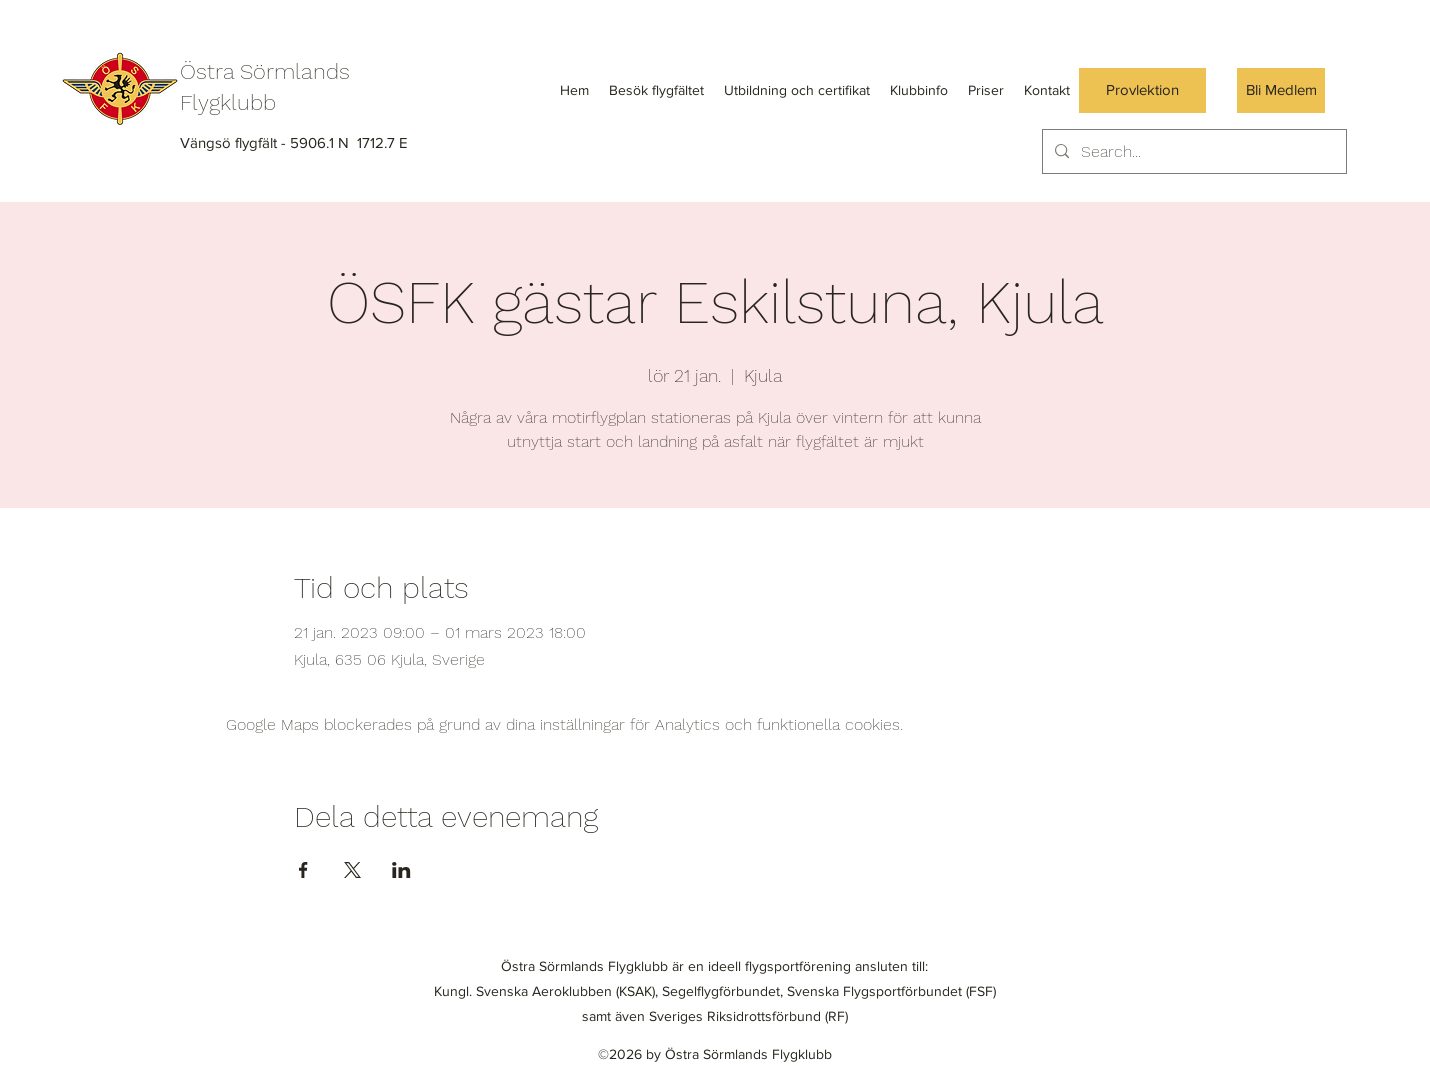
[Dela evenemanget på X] (352, 870)
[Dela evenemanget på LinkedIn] (401, 870)
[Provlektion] (1142, 90)
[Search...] (1192, 152)
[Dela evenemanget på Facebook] (303, 870)
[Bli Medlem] (1281, 90)
